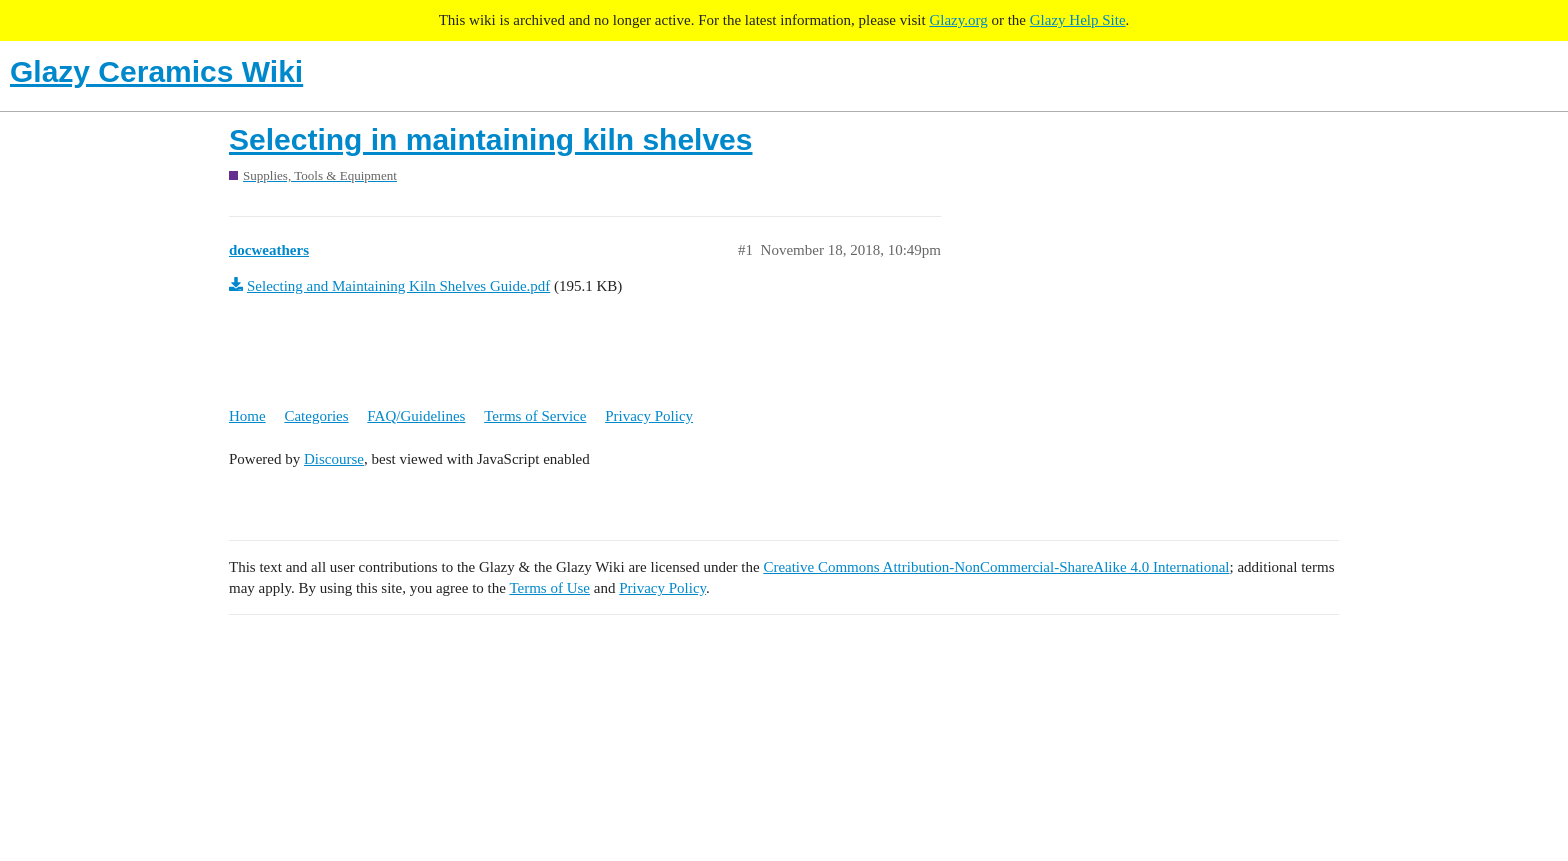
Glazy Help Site (1078, 20)
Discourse (334, 459)
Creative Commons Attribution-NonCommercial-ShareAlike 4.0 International (996, 567)
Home (247, 416)
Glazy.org (958, 20)
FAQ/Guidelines (416, 416)
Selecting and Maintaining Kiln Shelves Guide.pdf (398, 286)
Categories (316, 416)
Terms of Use (549, 588)
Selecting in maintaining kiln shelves (490, 139)
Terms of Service (535, 416)
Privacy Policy (649, 416)
